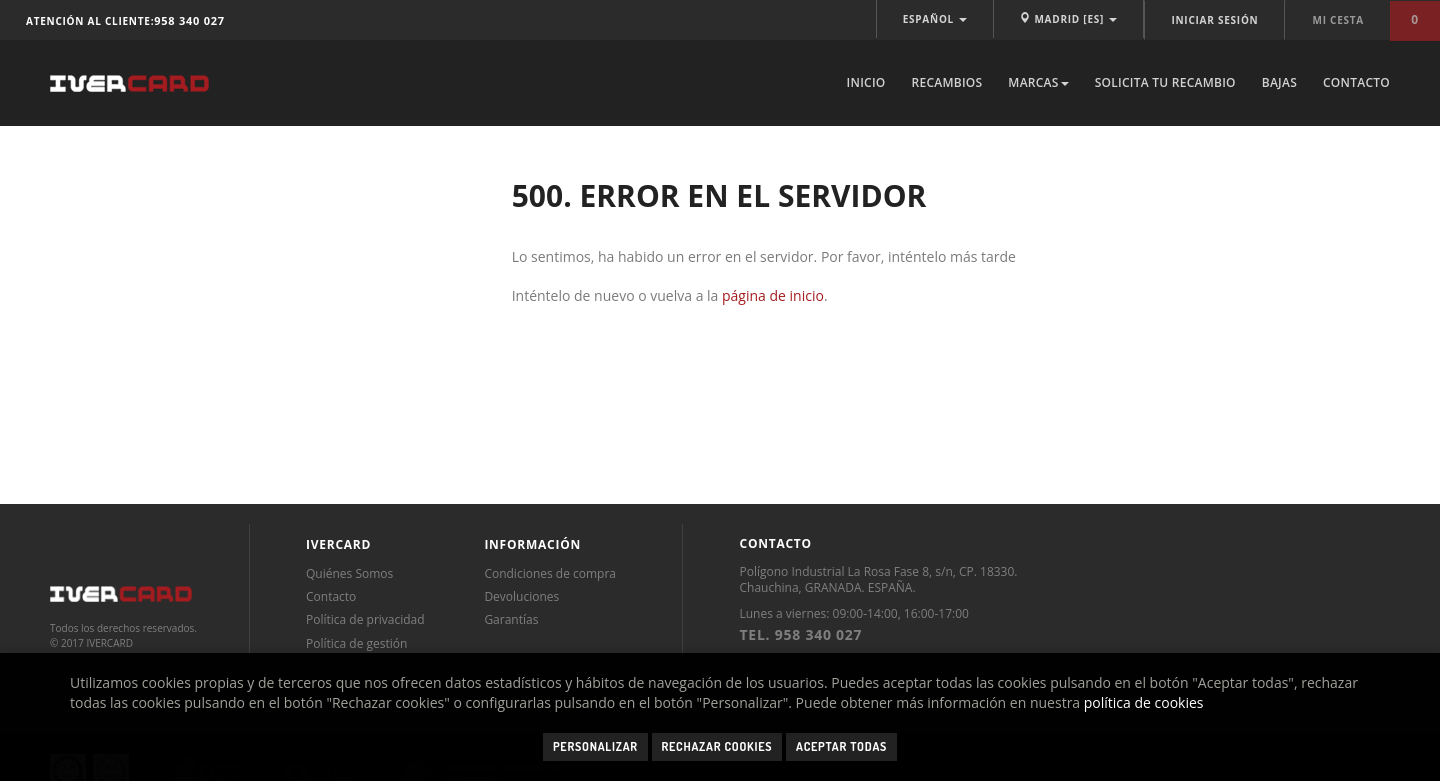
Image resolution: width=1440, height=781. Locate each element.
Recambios (947, 82)
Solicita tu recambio (1165, 82)
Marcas (1038, 82)
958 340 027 (189, 20)
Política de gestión (356, 643)
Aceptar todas (841, 746)
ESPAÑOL (935, 19)
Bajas (1279, 82)
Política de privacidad (365, 619)
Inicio (866, 82)
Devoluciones (521, 596)
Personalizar (595, 746)
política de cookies (1144, 702)
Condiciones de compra (550, 573)
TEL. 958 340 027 (801, 634)
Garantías (511, 619)
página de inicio (773, 295)
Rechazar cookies (717, 746)
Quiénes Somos (349, 573)
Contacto (1356, 82)
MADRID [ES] (1068, 19)
